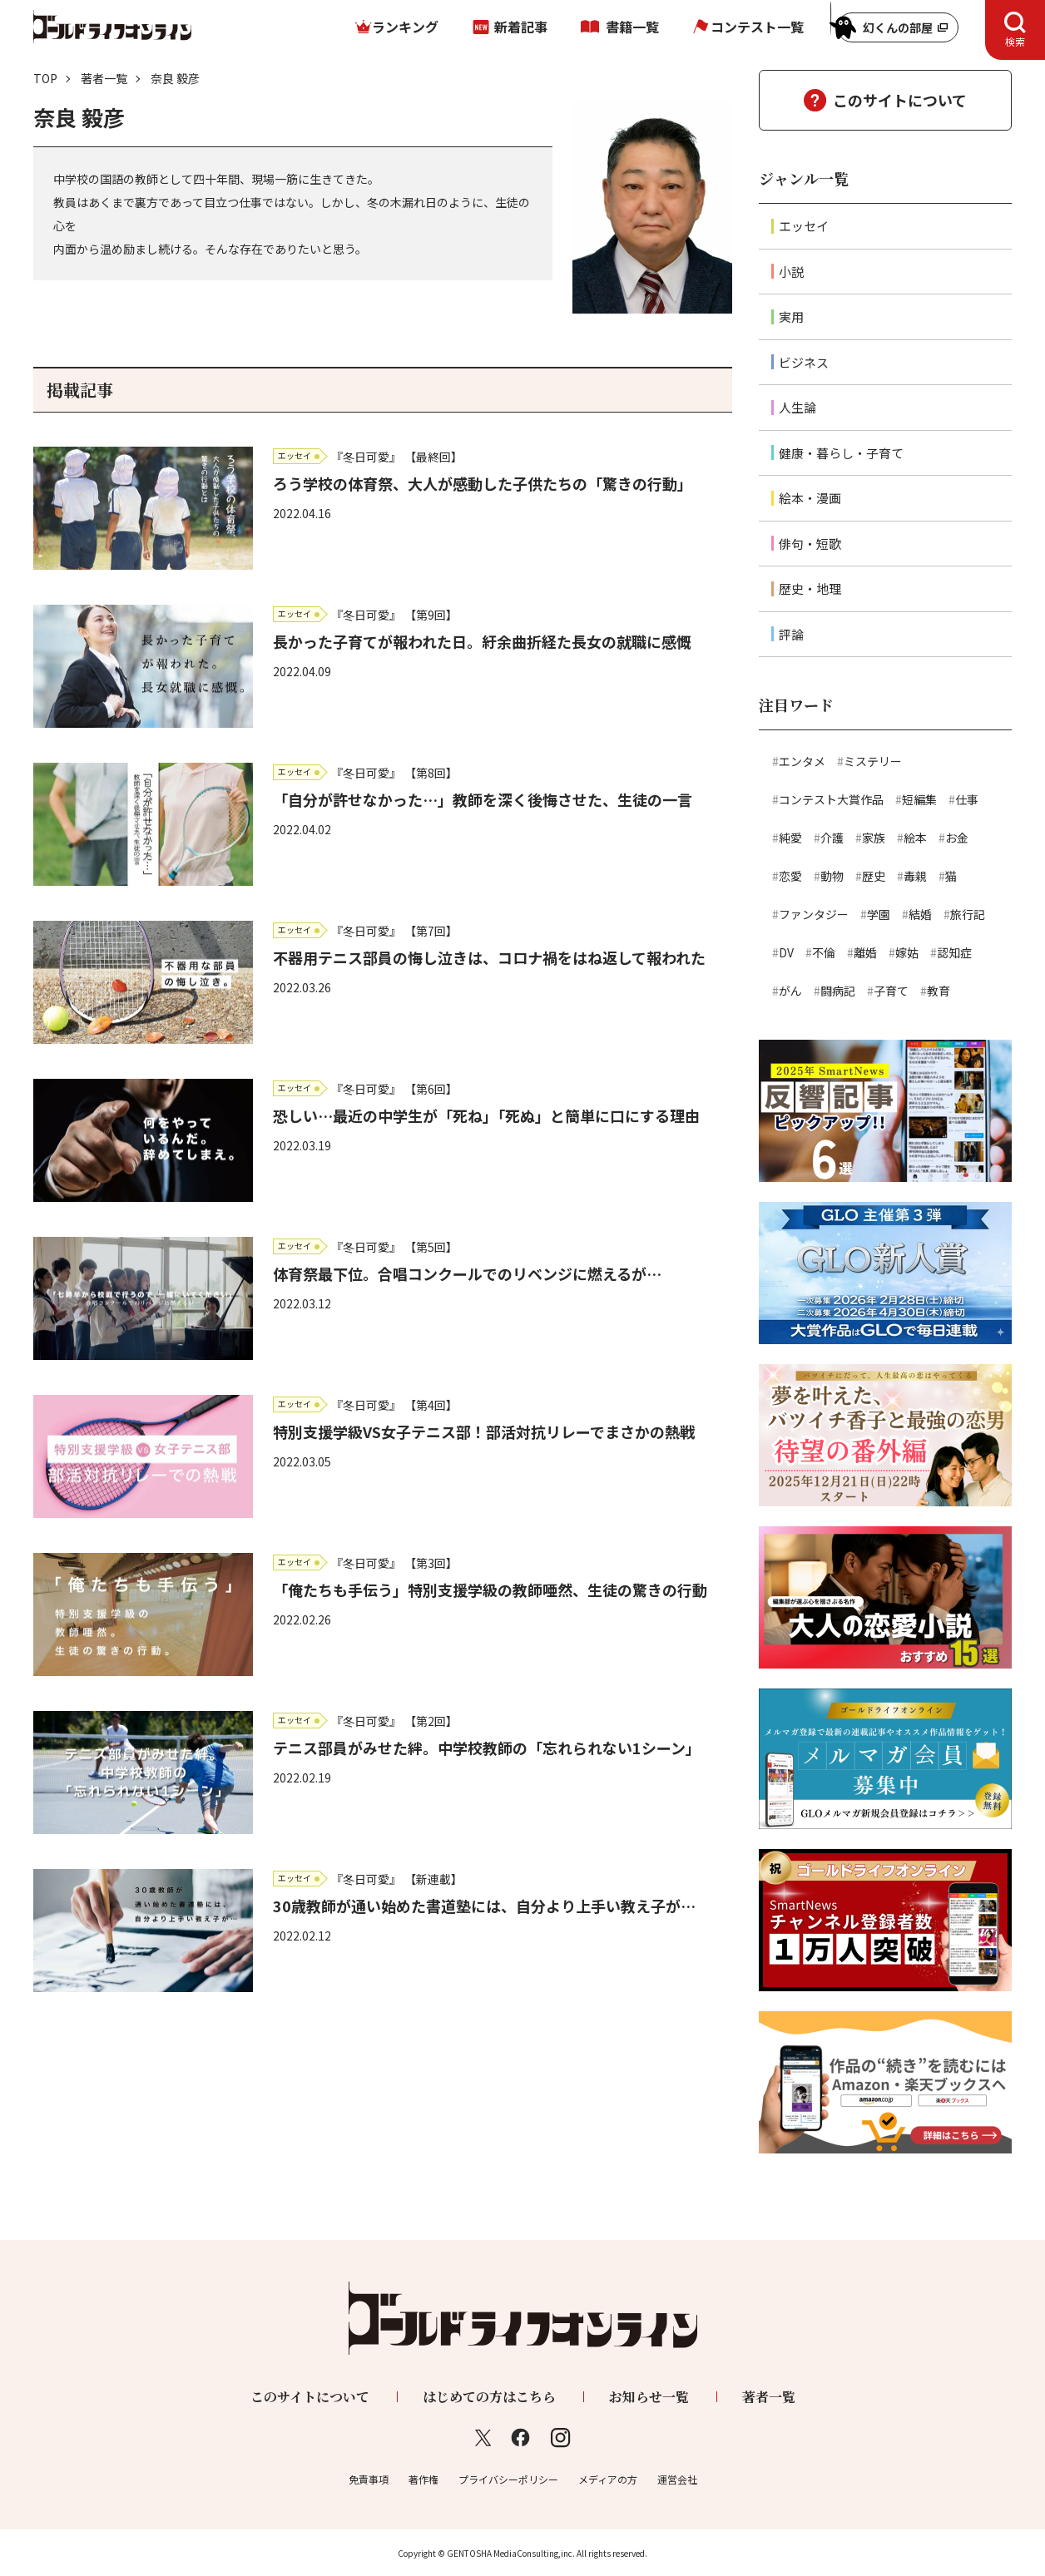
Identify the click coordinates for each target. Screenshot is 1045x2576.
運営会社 (677, 2479)
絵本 (915, 837)
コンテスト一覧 (757, 27)
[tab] (1015, 30)
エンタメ (802, 761)
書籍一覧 (632, 27)
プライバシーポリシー (508, 2479)
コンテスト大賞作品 (831, 799)
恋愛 (790, 876)
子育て (891, 990)
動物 (832, 876)
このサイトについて (900, 100)
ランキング (405, 27)
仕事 (966, 799)
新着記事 (520, 27)
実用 (791, 316)
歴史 (873, 876)
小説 (791, 271)
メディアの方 (607, 2479)
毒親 (915, 876)
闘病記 (837, 990)
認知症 (954, 952)
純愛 (790, 837)
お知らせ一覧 (649, 2396)
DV (786, 952)
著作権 (423, 2479)
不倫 (823, 952)
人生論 (797, 407)
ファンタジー (814, 914)
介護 (832, 837)
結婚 (920, 914)
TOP (45, 78)
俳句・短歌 (810, 543)
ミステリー (873, 761)
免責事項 (369, 2479)
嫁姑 (907, 952)
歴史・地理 (810, 588)
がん (790, 990)
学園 (878, 914)
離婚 (865, 952)
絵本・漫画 (810, 498)
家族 (873, 837)
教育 (938, 990)
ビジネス (804, 362)
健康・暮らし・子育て (841, 453)
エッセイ (804, 226)
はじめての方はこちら (489, 2396)
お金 (956, 837)
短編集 (919, 799)
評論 (791, 634)
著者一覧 (104, 78)
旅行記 (967, 914)
